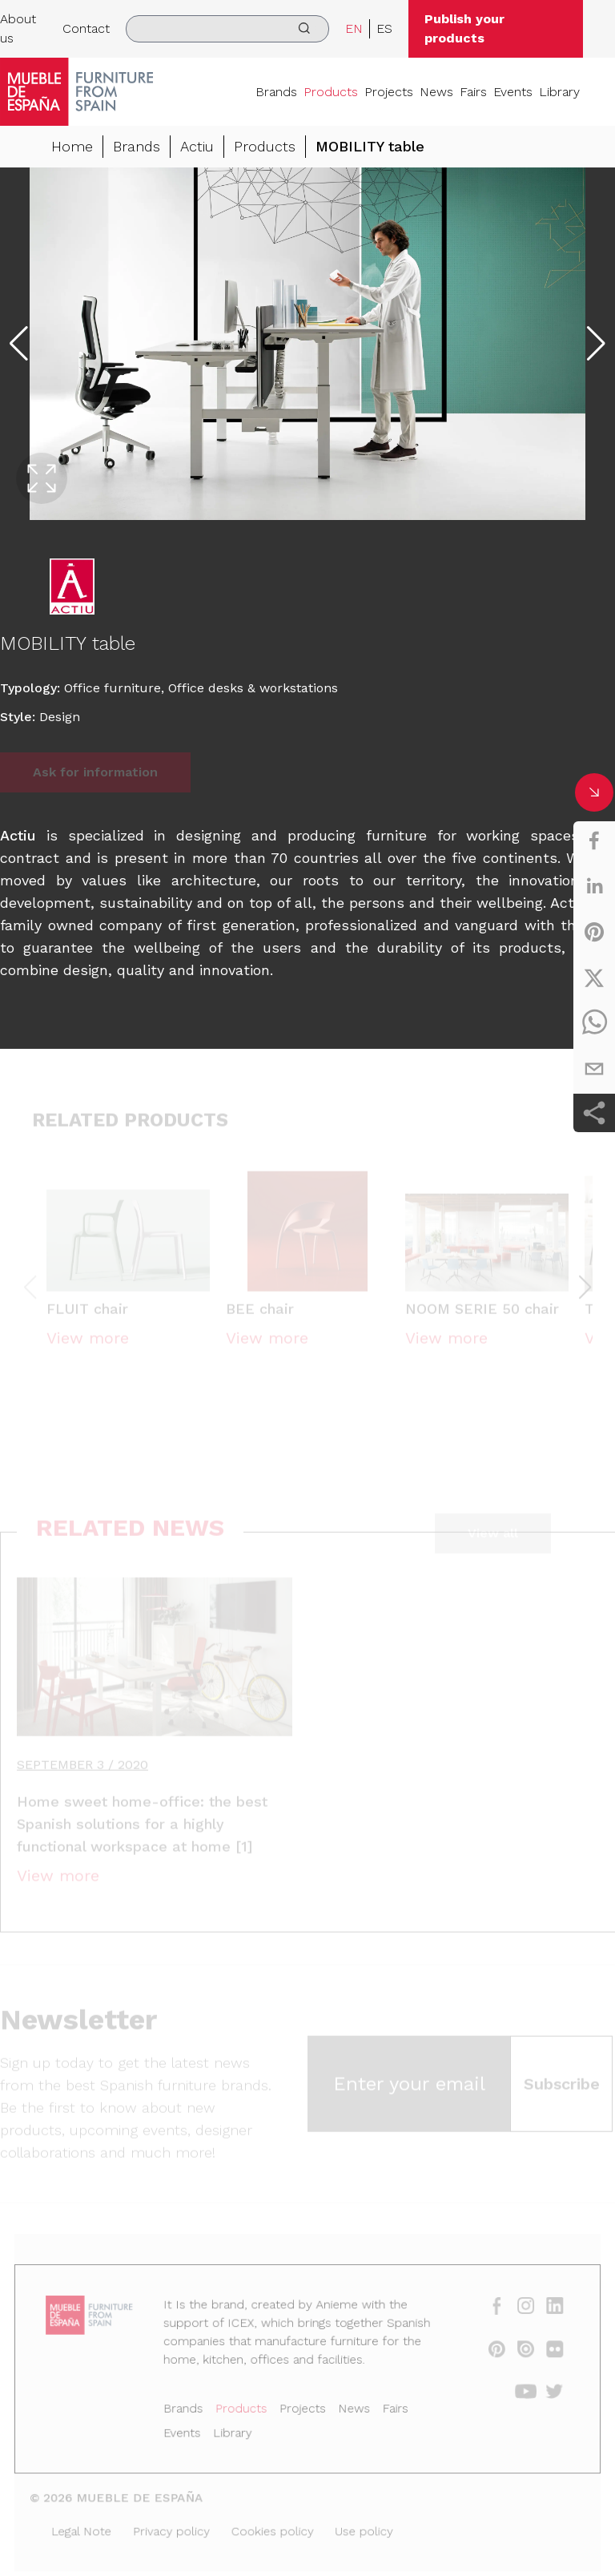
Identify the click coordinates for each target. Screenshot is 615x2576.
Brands (276, 91)
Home (72, 146)
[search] (227, 28)
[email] (594, 1069)
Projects (388, 91)
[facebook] (594, 840)
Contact (86, 28)
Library (559, 91)
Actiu (197, 146)
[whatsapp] (594, 1023)
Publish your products (464, 28)
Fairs (473, 91)
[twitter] (594, 977)
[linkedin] (594, 886)
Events (513, 91)
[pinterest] (594, 932)
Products (330, 91)
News (436, 91)
